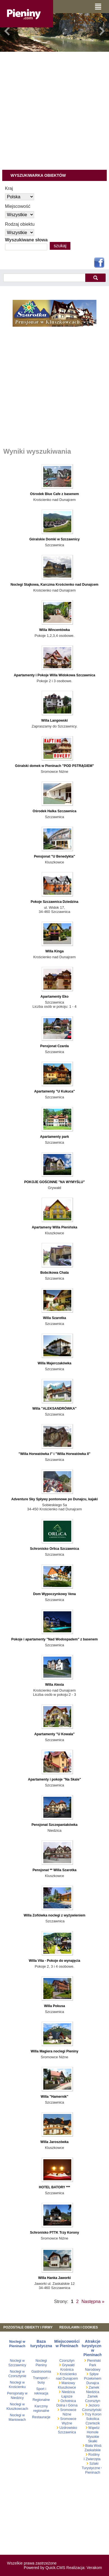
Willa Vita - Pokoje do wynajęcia (54, 1961)
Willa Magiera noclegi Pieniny (55, 2051)
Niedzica (68, 2392)
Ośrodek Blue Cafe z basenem (54, 494)
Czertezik (93, 2423)
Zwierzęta (93, 2459)
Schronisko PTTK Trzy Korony (54, 2232)
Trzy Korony (93, 2414)
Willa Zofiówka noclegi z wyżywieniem (55, 1915)
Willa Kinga (54, 951)
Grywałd (67, 2365)
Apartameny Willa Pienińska (54, 1227)
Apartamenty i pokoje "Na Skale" (54, 1779)
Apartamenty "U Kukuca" (54, 1091)
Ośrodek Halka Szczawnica (54, 811)
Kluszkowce (67, 2387)
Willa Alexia (54, 1685)
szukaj (95, 277)
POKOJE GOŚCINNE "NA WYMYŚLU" (54, 1182)
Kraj (9, 188)
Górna (72, 2405)
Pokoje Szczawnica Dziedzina (55, 902)
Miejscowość (17, 206)
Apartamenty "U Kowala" (54, 1734)
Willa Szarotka (54, 1318)
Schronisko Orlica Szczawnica (54, 1549)
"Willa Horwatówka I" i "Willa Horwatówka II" (54, 1454)
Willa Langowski (54, 720)
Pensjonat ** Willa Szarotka (54, 1870)
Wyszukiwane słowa (26, 239)
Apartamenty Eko (54, 997)
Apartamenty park (54, 1137)
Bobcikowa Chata (54, 1273)
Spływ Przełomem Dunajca (92, 2378)
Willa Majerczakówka (54, 1363)
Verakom (94, 2567)
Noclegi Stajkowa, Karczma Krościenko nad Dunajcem (54, 585)
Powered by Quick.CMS (44, 2567)
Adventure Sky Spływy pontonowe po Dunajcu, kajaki (54, 1499)
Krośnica (67, 2370)
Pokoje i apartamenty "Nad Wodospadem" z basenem (54, 1639)
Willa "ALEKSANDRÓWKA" (54, 1409)
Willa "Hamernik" (54, 2097)
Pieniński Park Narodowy (93, 2365)
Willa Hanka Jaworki (54, 2278)
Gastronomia (41, 2372)
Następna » (92, 2301)
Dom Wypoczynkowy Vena (54, 1594)
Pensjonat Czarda (54, 1046)
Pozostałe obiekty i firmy (28, 2327)
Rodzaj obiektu (20, 224)
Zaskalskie (93, 2450)
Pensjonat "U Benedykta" (54, 856)
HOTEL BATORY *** (54, 2187)
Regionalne (41, 2400)
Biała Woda (93, 2446)
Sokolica (92, 2419)
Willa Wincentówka (54, 630)
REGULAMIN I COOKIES (78, 2327)
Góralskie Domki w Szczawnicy (54, 539)
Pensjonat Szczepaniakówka (55, 1825)
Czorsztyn (66, 2361)
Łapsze (67, 2396)
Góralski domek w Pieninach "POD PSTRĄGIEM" (54, 766)
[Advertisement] (52, 108)
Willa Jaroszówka (55, 2142)
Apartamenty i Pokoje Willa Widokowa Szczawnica (54, 675)
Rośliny (93, 2455)
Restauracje (41, 2417)
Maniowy (68, 2383)
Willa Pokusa (54, 2006)
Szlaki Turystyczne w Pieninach (93, 2468)
